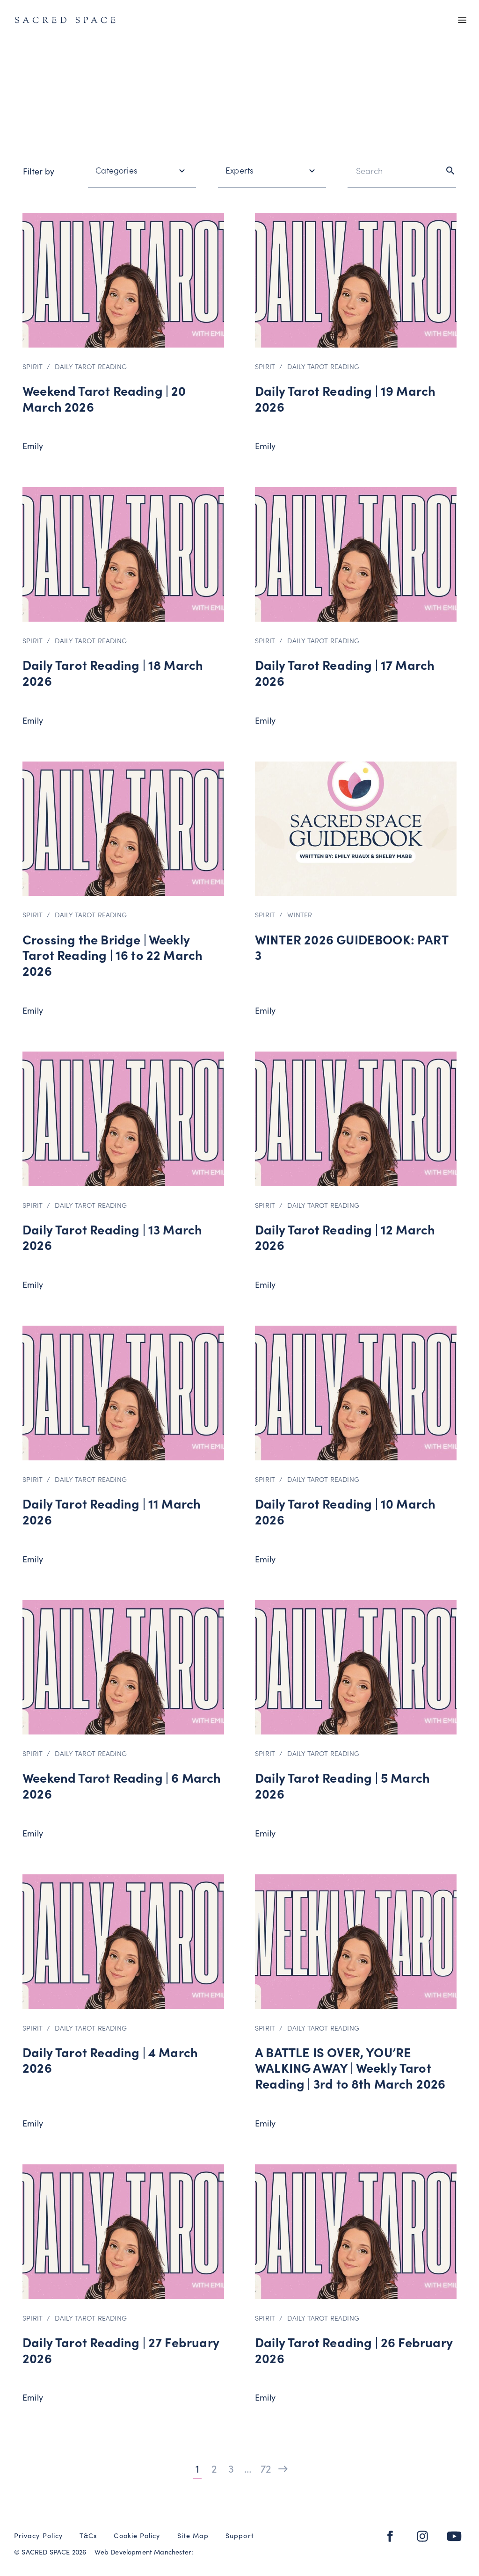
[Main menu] (462, 21)
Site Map (193, 2535)
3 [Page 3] (231, 2468)
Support (239, 2535)
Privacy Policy (38, 2535)
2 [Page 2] (214, 2468)
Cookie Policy (137, 2535)
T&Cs (88, 2535)
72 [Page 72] (265, 2468)
